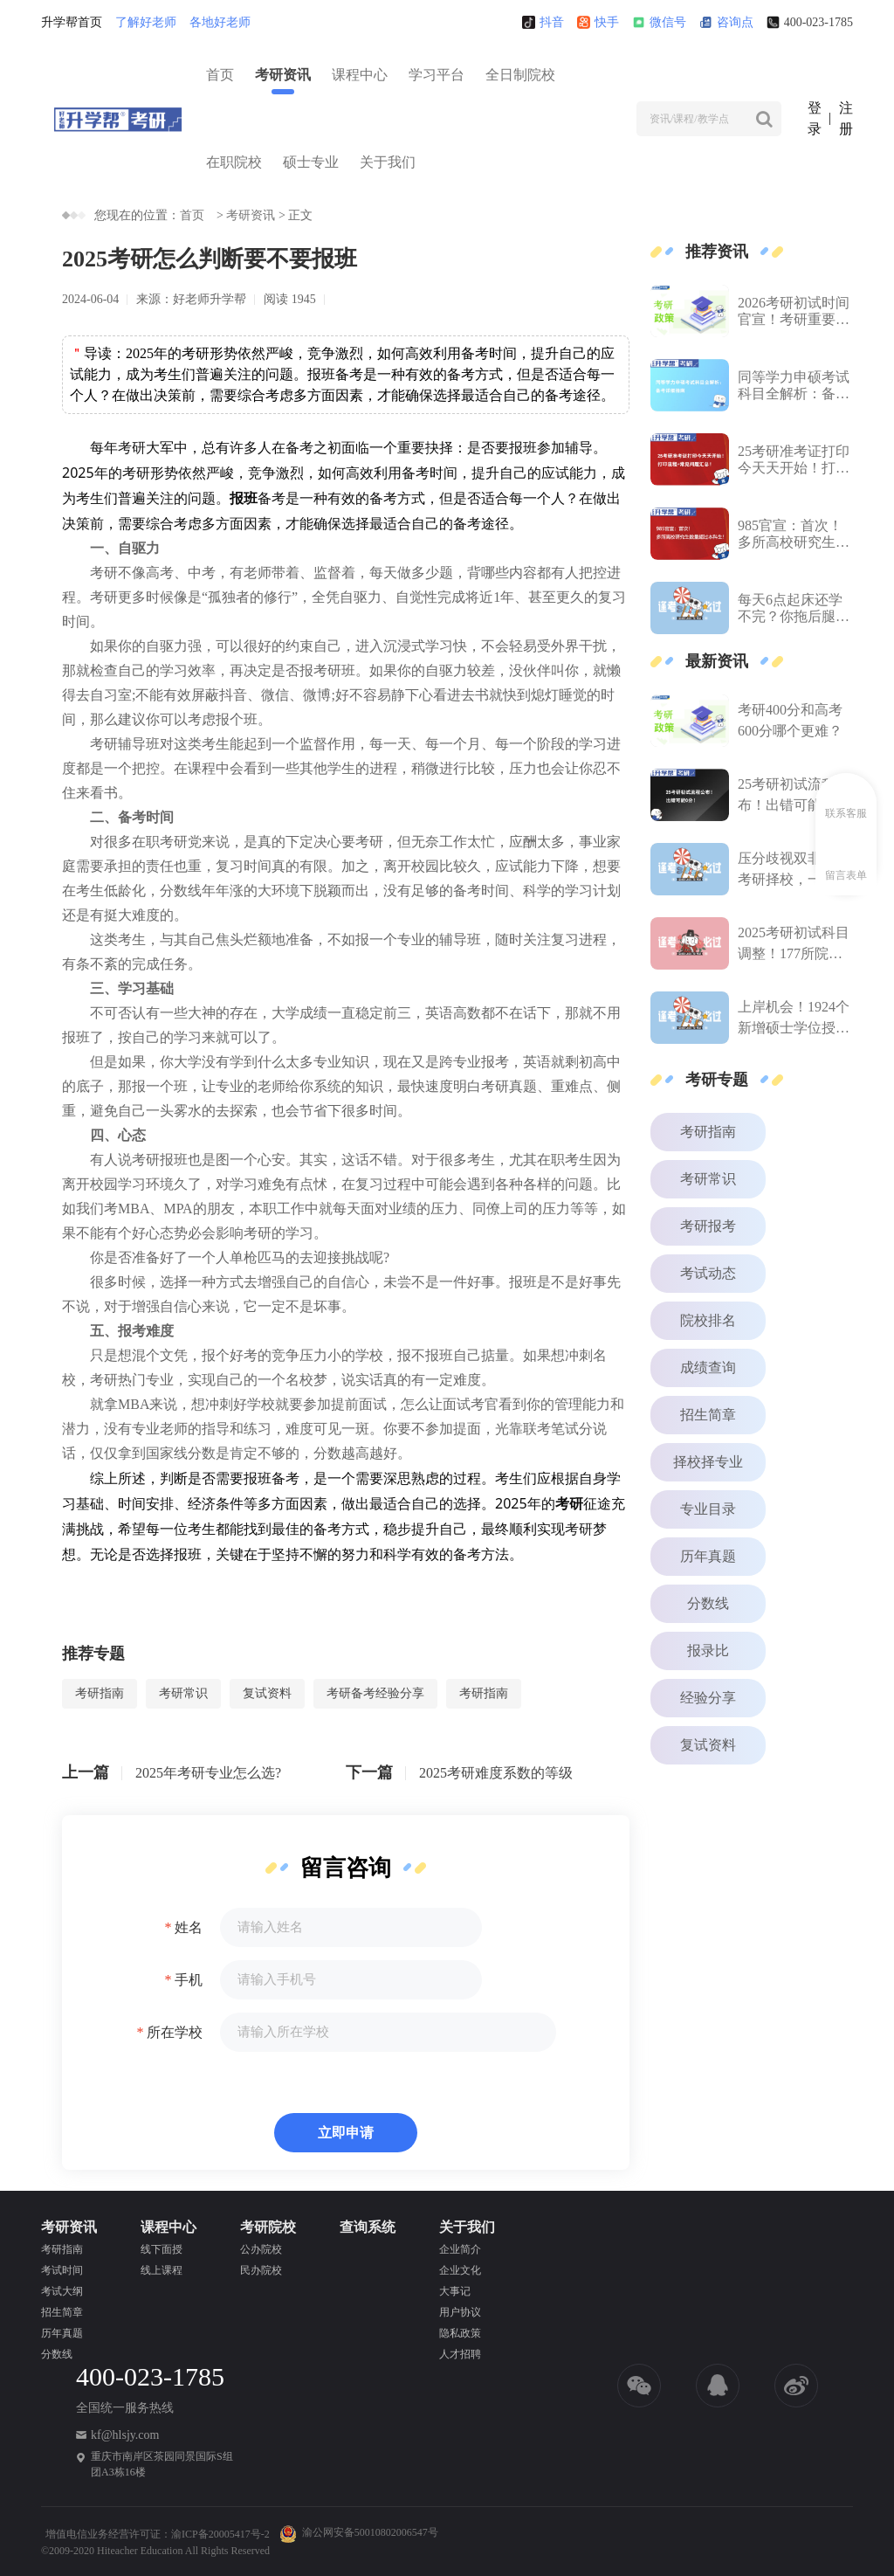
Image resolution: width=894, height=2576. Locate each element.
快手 (598, 22)
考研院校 (268, 2227)
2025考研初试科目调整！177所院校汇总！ (793, 944)
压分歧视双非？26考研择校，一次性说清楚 (793, 870)
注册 (846, 118)
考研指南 (99, 1693)
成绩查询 (708, 1367)
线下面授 (161, 2249)
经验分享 (708, 1697)
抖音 (543, 22)
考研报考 (708, 1226)
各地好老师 (220, 22)
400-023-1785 (810, 22)
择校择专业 (708, 1461)
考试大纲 (62, 2291)
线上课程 (161, 2270)
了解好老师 (145, 22)
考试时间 (62, 2270)
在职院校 (234, 162)
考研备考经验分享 (375, 1693)
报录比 (708, 1650)
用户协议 (460, 2312)
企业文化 (460, 2270)
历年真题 (708, 1556)
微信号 (659, 22)
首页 (220, 74)
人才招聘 (460, 2354)
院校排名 (708, 1320)
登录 (815, 118)
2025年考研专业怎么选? (208, 1772)
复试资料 (267, 1693)
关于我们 (388, 162)
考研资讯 (283, 74)
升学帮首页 (71, 22)
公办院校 (261, 2249)
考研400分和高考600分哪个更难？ (790, 720)
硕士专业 (311, 162)
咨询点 (726, 22)
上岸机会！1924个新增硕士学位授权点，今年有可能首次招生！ (793, 1019)
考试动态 (708, 1273)
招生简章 (708, 1414)
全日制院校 (520, 74)
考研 (132, 447)
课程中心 (360, 74)
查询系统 (367, 2227)
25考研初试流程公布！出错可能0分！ (793, 796)
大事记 (455, 2291)
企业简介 (460, 2249)
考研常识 (183, 1693)
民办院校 (261, 2270)
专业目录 (708, 1509)
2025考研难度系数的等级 (496, 1772)
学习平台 (436, 74)
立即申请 (346, 2132)
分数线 (708, 1603)
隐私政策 (460, 2333)
